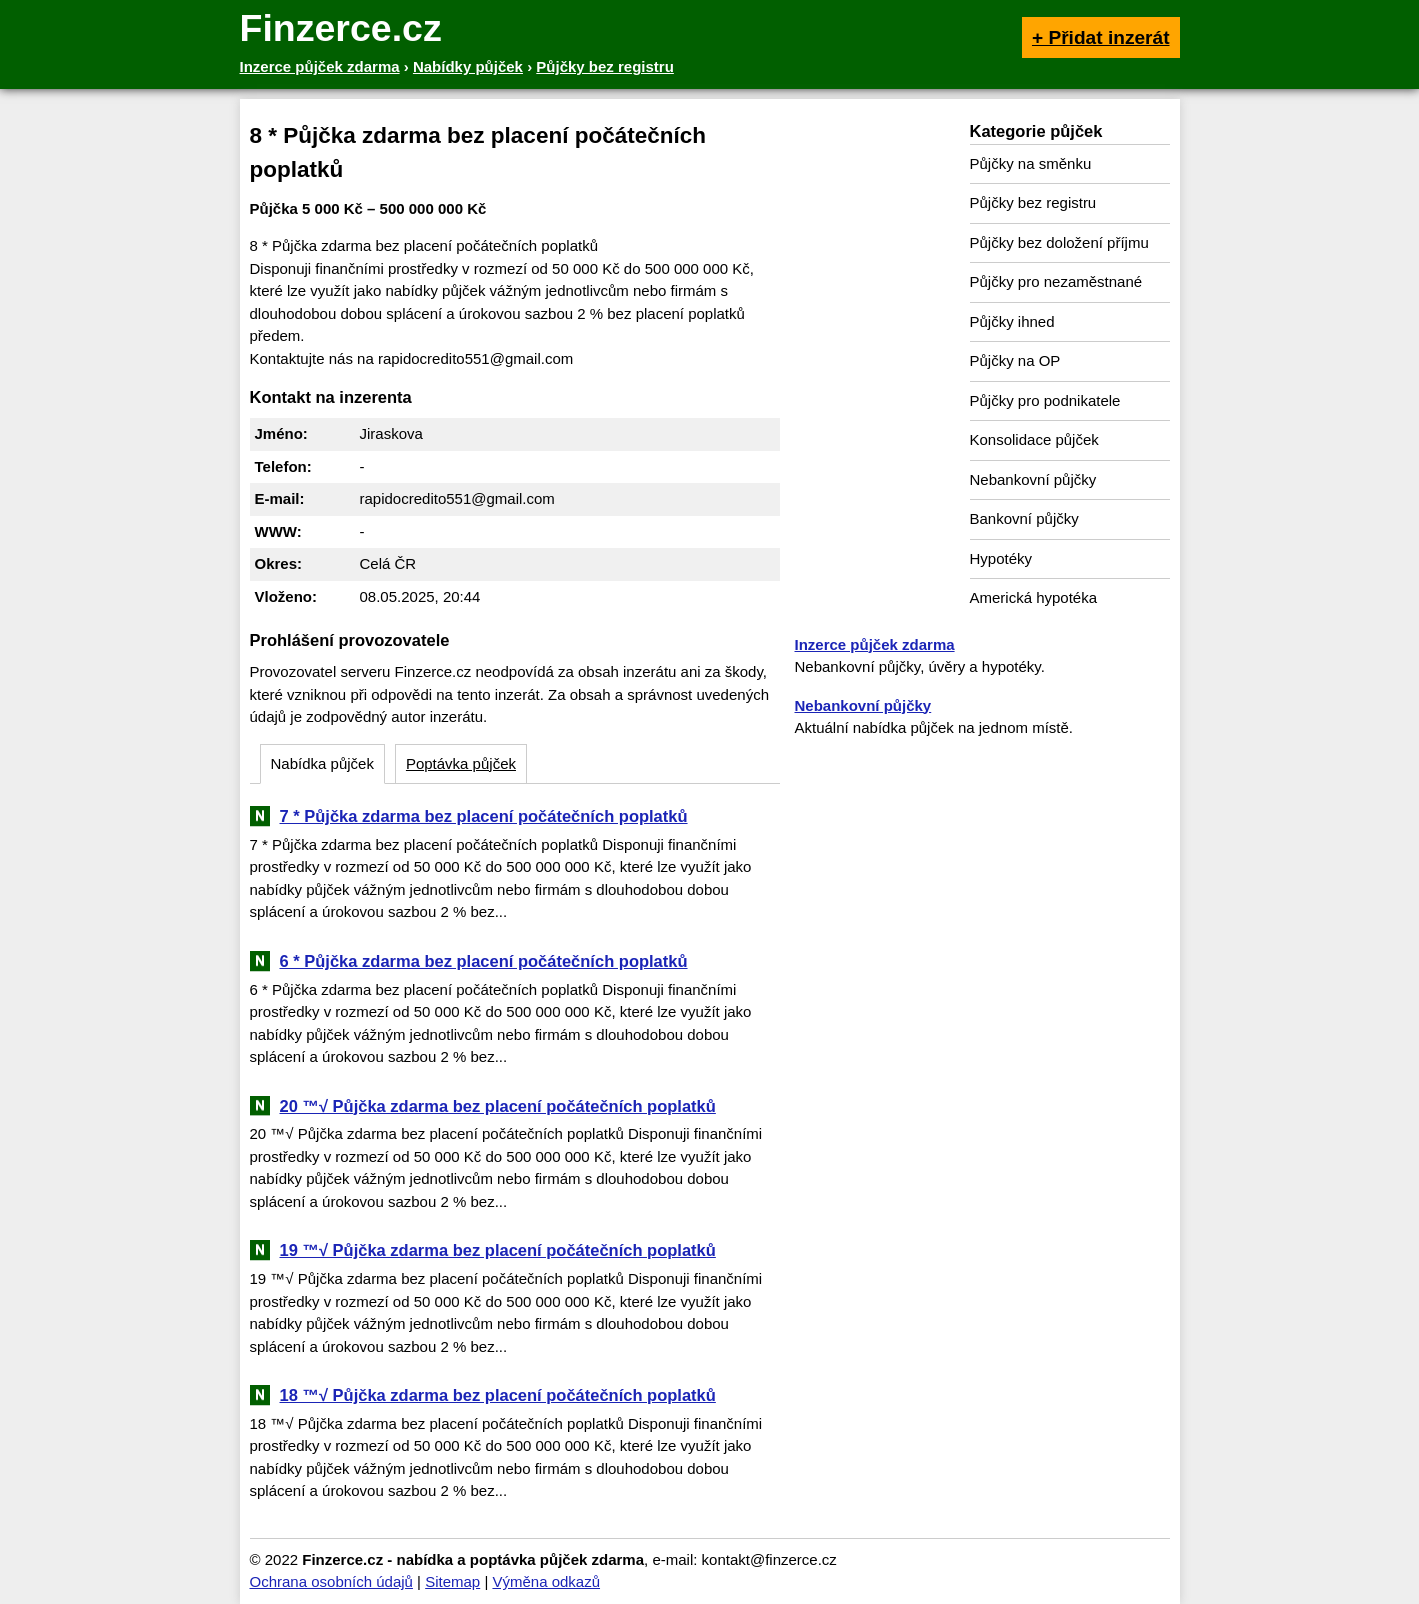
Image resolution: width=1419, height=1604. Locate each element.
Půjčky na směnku (1031, 163)
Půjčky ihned (1012, 321)
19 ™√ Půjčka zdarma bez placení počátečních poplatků (498, 1250)
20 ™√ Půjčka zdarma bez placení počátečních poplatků (498, 1106)
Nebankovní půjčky (1033, 479)
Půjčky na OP (1015, 360)
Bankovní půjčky (1024, 518)
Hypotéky (1001, 558)
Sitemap (452, 1581)
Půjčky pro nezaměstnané (1056, 281)
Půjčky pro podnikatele (1045, 400)
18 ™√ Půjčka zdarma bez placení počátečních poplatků (498, 1395)
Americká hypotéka (1034, 597)
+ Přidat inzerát (1101, 37)
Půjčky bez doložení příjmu (1059, 242)
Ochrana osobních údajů (331, 1581)
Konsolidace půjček (1034, 439)
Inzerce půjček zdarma (875, 644)
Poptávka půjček (461, 763)
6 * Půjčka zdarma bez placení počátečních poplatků (484, 961)
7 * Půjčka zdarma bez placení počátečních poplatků (484, 816)
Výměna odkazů (546, 1581)
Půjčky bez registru (1033, 202)
